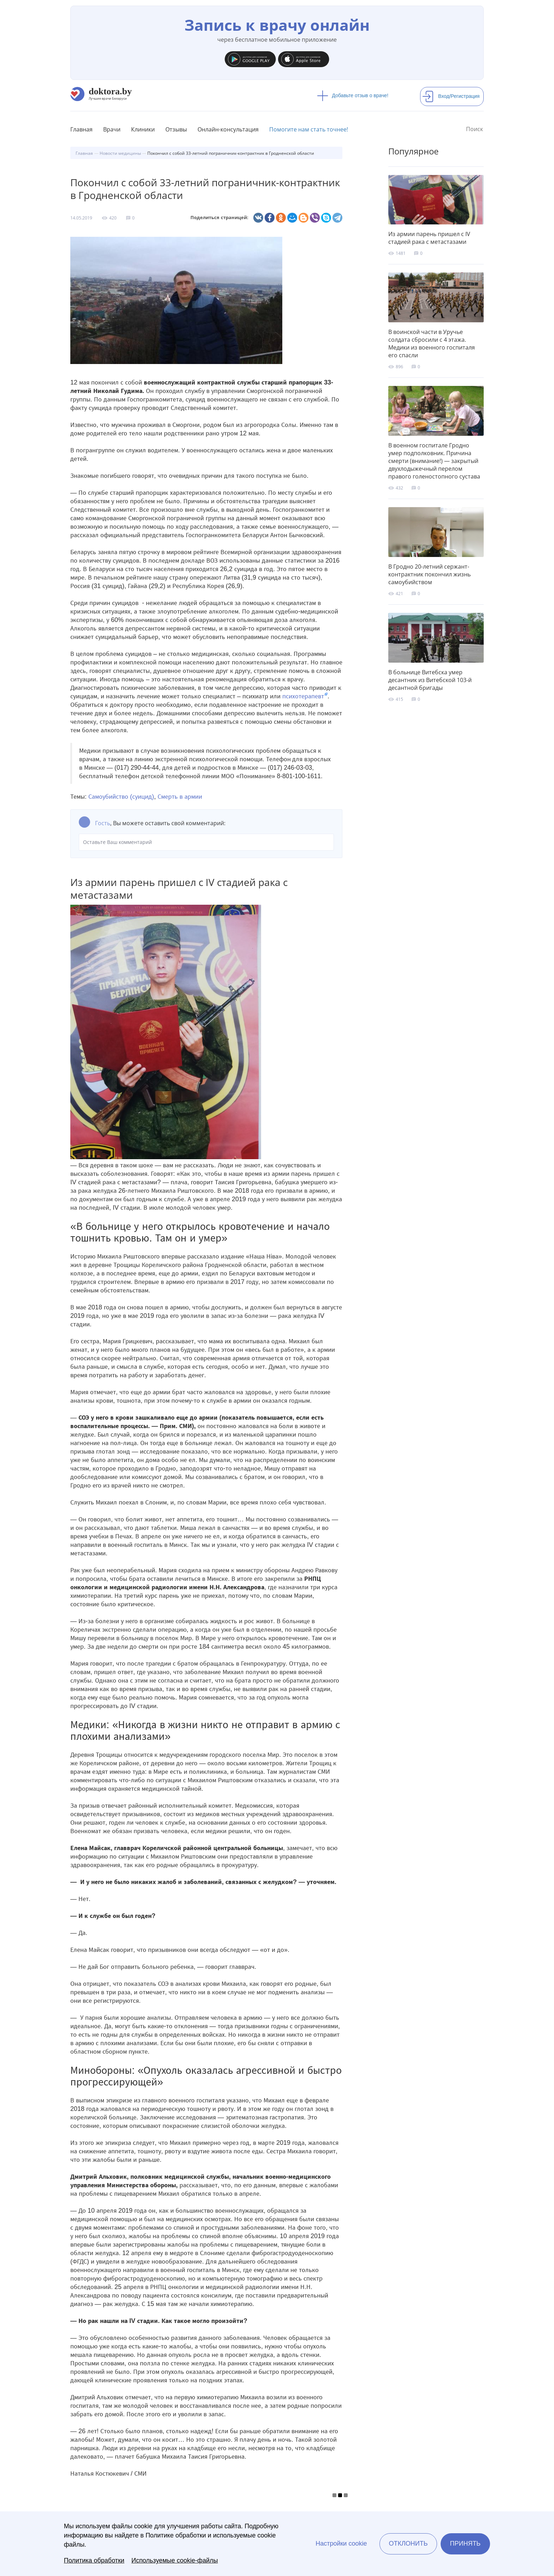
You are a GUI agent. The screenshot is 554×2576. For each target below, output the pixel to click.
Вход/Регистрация (450, 96)
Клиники (143, 129)
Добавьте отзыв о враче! (353, 95)
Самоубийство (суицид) (121, 796)
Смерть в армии (180, 796)
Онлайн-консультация (228, 129)
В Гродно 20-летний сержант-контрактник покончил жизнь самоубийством (429, 574)
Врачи (111, 129)
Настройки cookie (341, 2543)
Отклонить (408, 2543)
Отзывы (176, 129)
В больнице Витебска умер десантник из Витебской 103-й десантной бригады (430, 680)
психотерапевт (303, 696)
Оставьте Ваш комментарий (206, 842)
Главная (81, 129)
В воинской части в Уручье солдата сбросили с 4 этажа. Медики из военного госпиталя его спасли (431, 343)
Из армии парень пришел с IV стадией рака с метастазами (429, 238)
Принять (465, 2543)
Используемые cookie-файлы (174, 2560)
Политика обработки (94, 2560)
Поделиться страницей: (219, 217)
